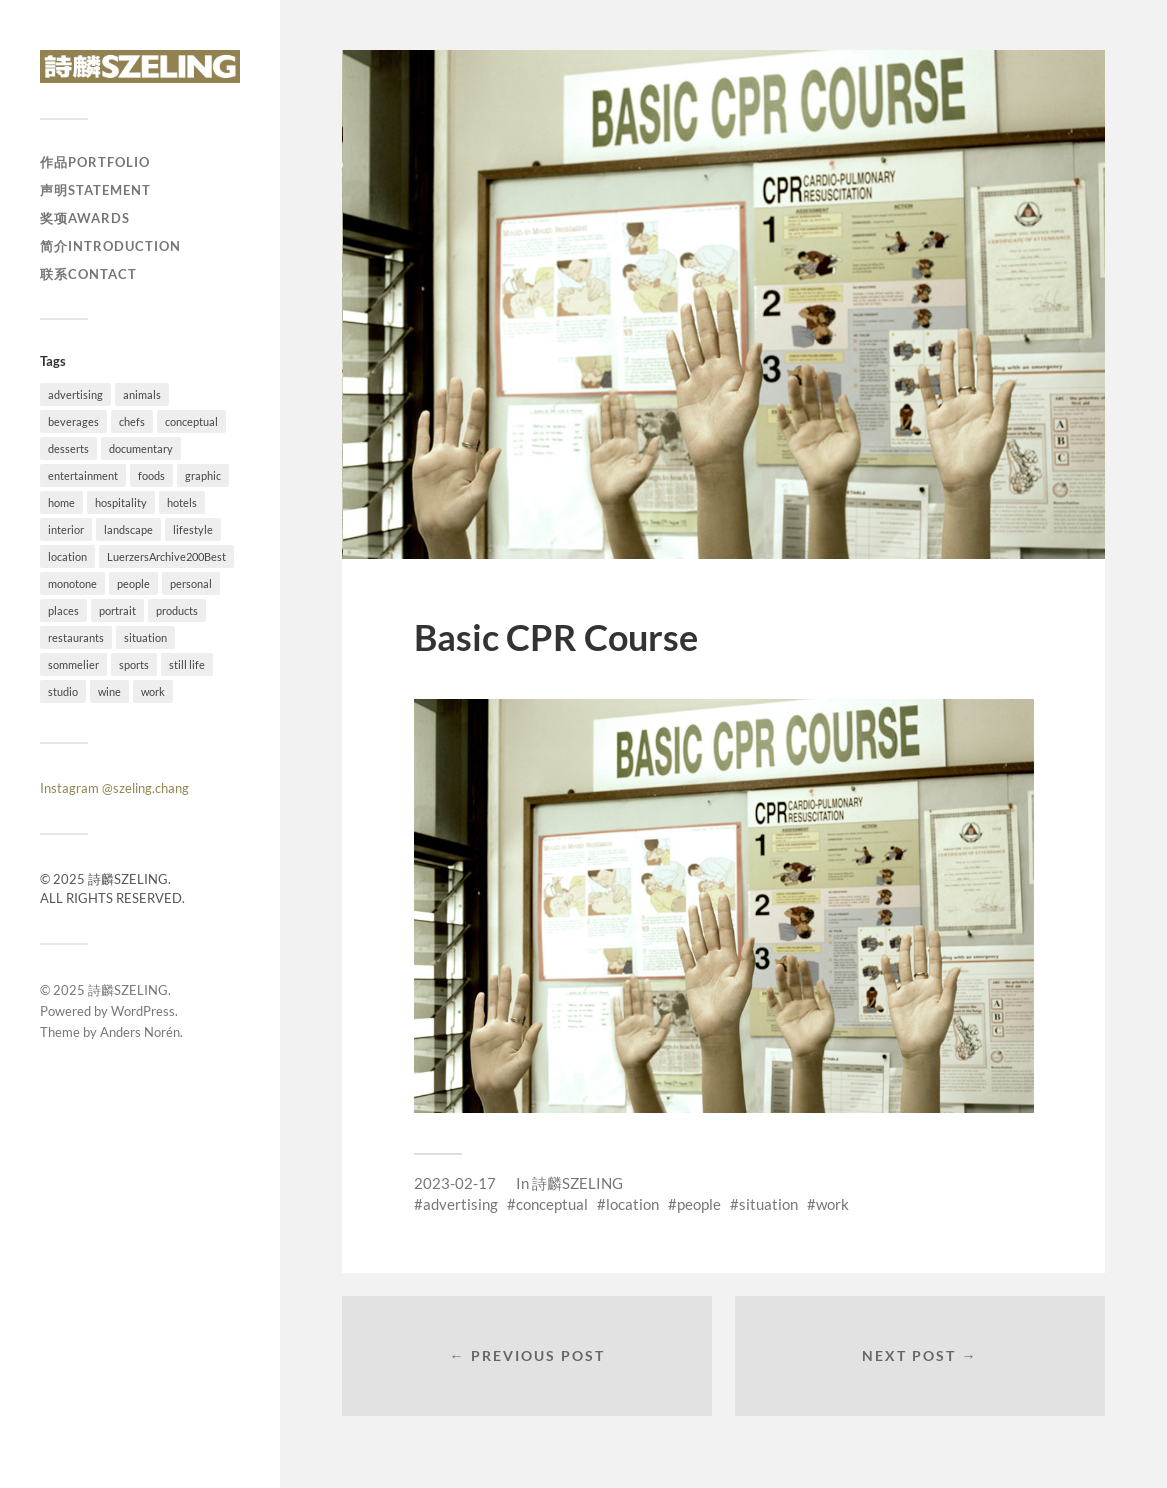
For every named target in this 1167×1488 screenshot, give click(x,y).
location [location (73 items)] (67, 556)
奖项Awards (85, 218)
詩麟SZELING (128, 990)
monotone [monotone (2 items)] (72, 583)
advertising (460, 1204)
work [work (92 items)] (153, 691)
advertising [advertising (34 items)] (75, 394)
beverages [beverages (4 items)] (73, 421)
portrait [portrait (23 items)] (117, 610)
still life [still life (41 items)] (187, 664)
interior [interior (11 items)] (66, 529)
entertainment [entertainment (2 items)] (83, 475)
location (632, 1204)
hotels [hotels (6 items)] (182, 502)
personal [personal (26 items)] (191, 583)
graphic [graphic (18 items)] (203, 475)
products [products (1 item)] (177, 610)
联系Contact (88, 274)
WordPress (143, 1011)
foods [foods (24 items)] (151, 475)
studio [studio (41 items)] (63, 691)
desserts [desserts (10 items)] (68, 448)
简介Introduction (110, 246)
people (699, 1204)
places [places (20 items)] (63, 610)
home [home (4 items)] (61, 502)
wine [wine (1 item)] (109, 691)
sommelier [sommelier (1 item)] (73, 664)
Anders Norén (140, 1032)
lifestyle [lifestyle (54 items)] (193, 529)
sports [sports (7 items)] (134, 664)
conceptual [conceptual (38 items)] (191, 421)
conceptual (552, 1204)
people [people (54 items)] (133, 583)
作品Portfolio (95, 162)
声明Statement (95, 190)
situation (768, 1204)
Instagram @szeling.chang (114, 788)
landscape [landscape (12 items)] (128, 529)
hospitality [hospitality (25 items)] (121, 502)
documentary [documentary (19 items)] (141, 448)
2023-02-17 (455, 1183)
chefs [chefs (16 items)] (132, 421)
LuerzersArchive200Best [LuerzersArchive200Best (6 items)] (166, 556)
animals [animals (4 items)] (142, 394)
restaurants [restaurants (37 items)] (76, 637)
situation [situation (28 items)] (145, 637)
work (832, 1204)
